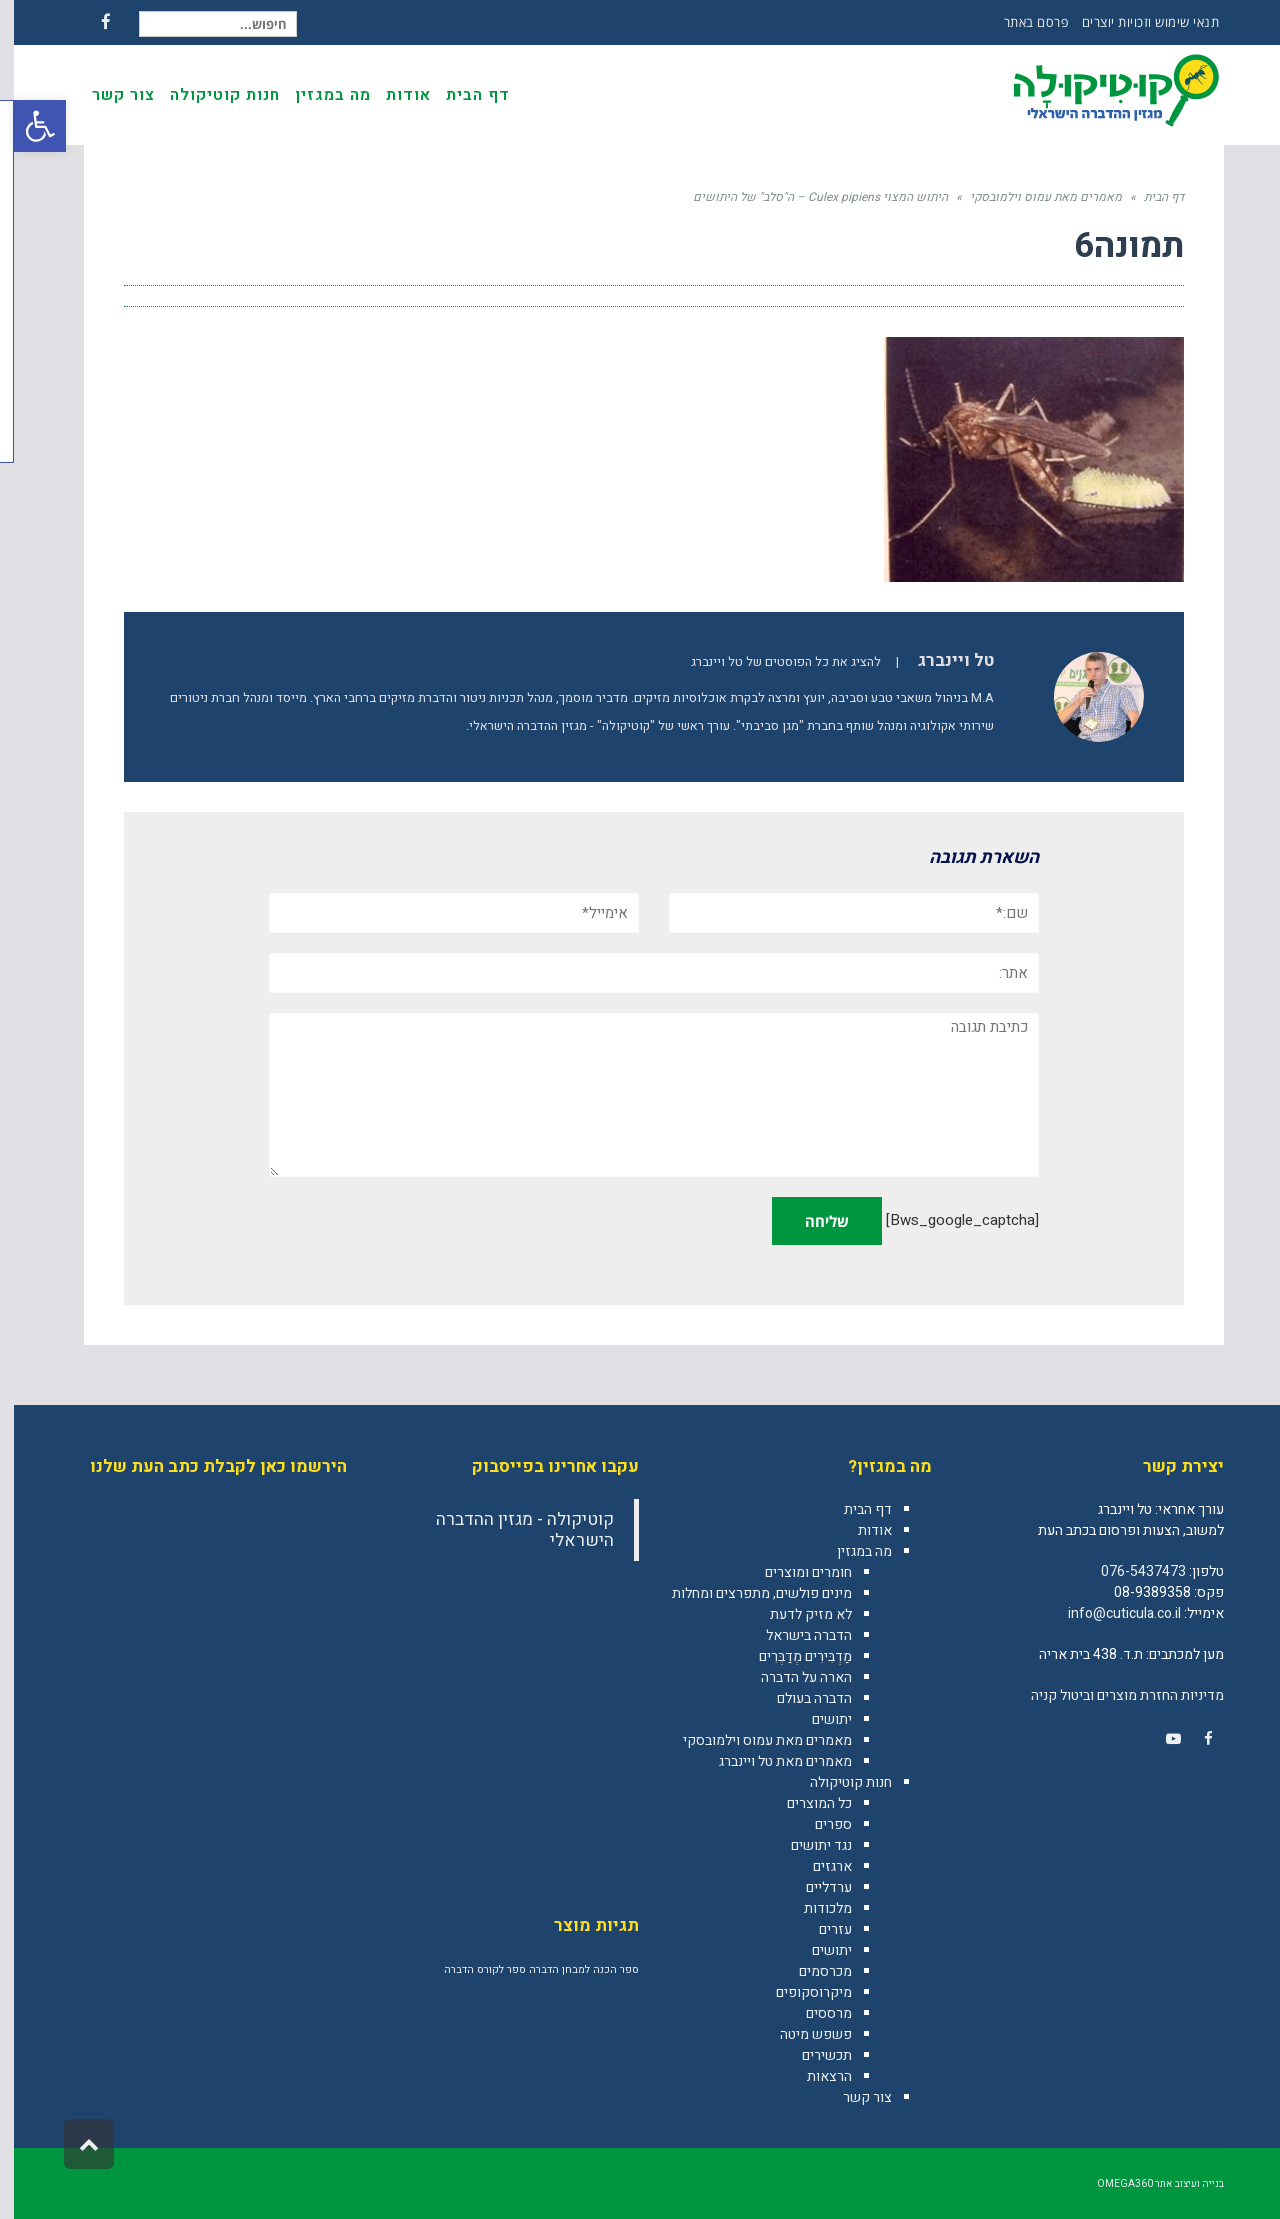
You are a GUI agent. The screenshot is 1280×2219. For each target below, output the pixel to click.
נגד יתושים (807, 1845)
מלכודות (814, 1908)
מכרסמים (811, 1971)
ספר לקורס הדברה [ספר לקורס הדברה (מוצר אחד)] (471, 1969)
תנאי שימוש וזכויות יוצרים (1137, 22)
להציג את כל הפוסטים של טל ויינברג (772, 662)
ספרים (819, 1824)
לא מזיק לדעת (797, 1614)
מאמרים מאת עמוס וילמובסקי (753, 1740)
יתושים (818, 1719)
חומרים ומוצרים (794, 1572)
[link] (1194, 1739)
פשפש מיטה (802, 2034)
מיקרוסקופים (800, 1992)
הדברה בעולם (800, 1698)
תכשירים (813, 2055)
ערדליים (815, 1887)
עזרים (821, 1929)
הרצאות (815, 2076)
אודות (861, 1530)
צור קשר (853, 2097)
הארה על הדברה (792, 1677)
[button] (26, 126)
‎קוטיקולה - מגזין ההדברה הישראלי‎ (511, 1530)
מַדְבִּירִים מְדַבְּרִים (791, 1656)
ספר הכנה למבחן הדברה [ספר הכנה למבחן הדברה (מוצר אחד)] (570, 1969)
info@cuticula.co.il (1110, 1613)
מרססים (815, 2013)
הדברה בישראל (795, 1635)
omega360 (1111, 2184)
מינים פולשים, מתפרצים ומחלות (748, 1593)
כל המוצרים (805, 1803)
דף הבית (854, 1509)
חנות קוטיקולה (837, 1782)
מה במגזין (850, 1551)
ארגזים (818, 1866)
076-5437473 (1129, 1571)
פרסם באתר (1022, 22)
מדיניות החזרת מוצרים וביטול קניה (1113, 1695)
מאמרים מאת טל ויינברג (771, 1761)
